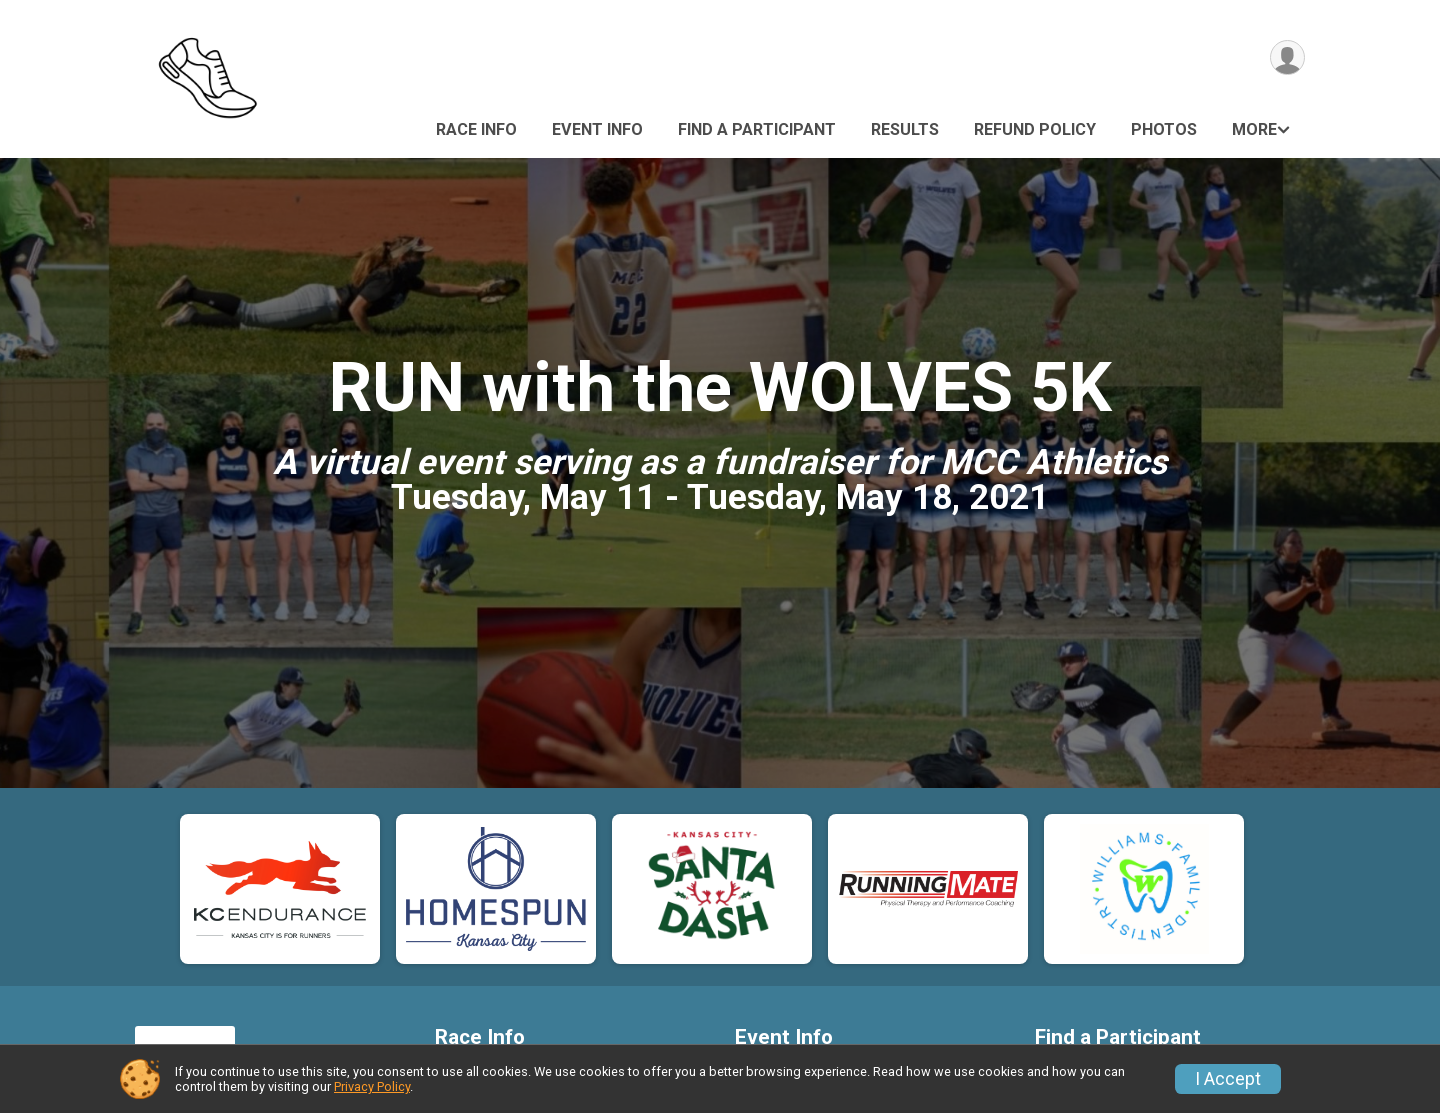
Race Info (476, 129)
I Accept (1228, 1079)
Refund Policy (1035, 129)
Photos (1164, 129)
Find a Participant (757, 129)
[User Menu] (1286, 58)
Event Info (597, 129)
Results (905, 129)
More (1254, 129)
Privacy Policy (372, 1086)
